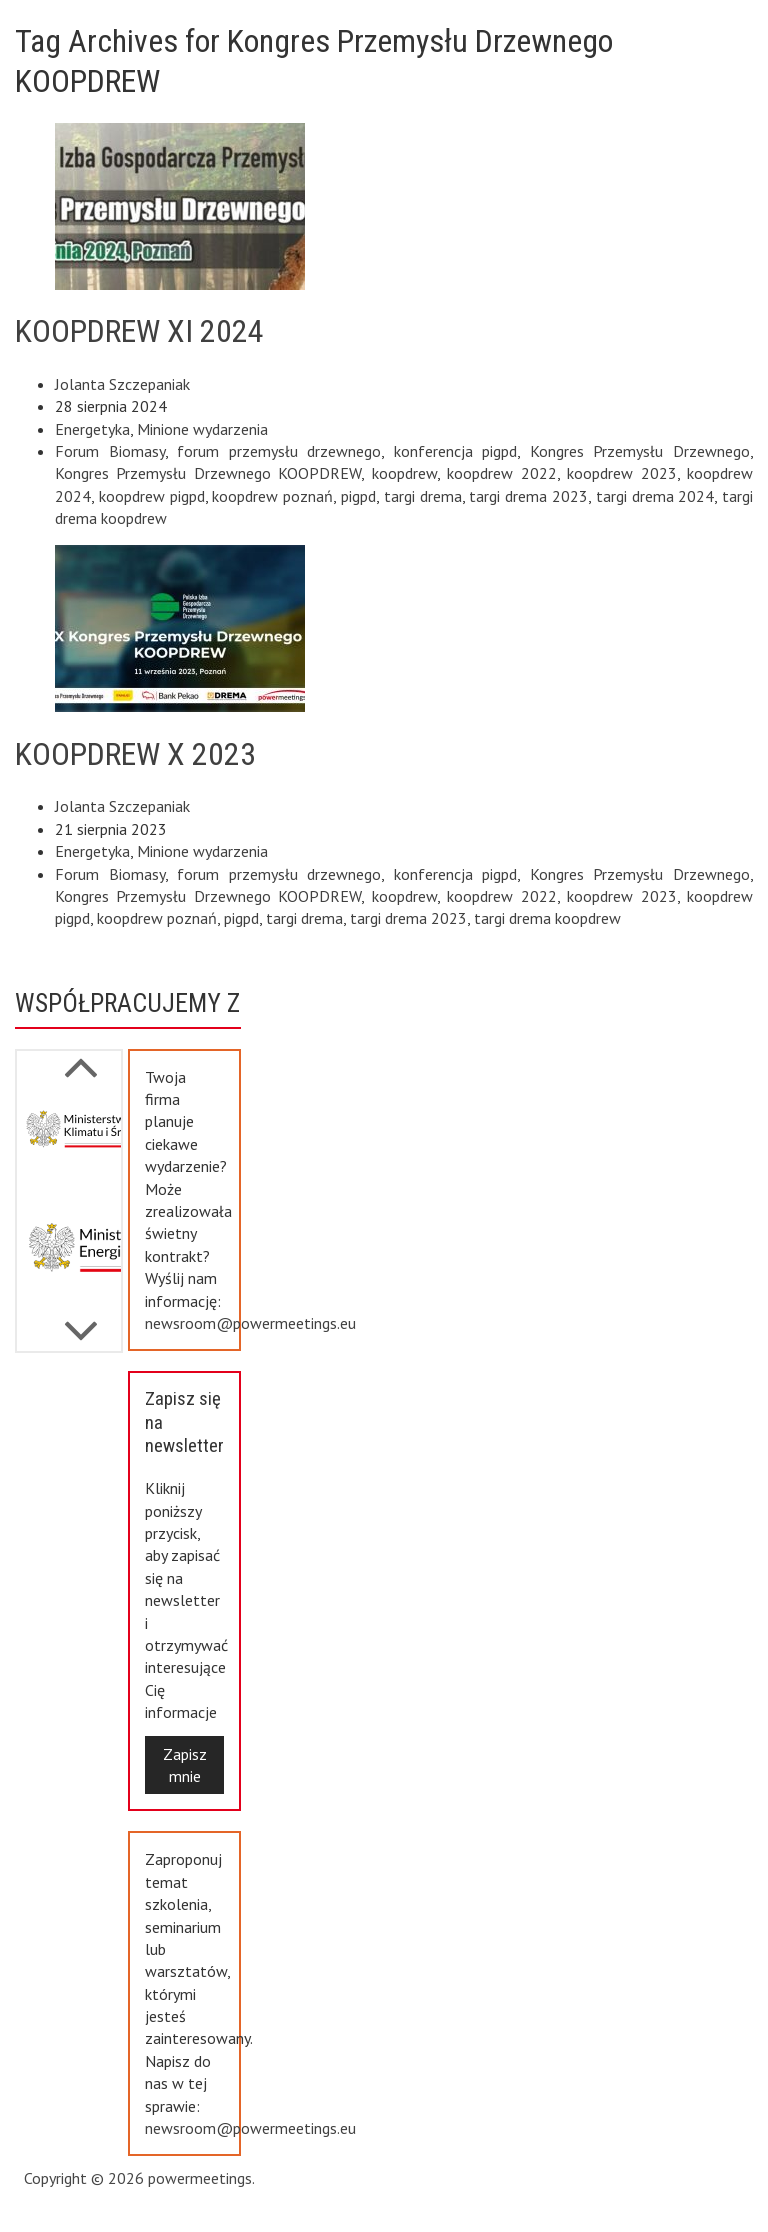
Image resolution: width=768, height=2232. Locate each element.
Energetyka (92, 429)
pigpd (358, 496)
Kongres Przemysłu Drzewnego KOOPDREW (208, 473)
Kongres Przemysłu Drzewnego (640, 451)
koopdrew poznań (272, 496)
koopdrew (404, 473)
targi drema (423, 496)
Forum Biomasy (110, 451)
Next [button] (81, 1057)
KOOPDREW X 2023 (135, 754)
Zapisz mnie (185, 1765)
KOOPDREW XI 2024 (139, 331)
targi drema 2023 (528, 496)
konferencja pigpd (456, 451)
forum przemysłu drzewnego (279, 451)
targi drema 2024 (655, 496)
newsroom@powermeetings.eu (250, 1323)
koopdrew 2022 (501, 473)
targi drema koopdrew (547, 918)
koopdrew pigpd (152, 496)
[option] (69, 1146)
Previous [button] (81, 1321)
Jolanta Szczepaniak (122, 384)
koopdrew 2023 (621, 473)
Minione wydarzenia (202, 429)
